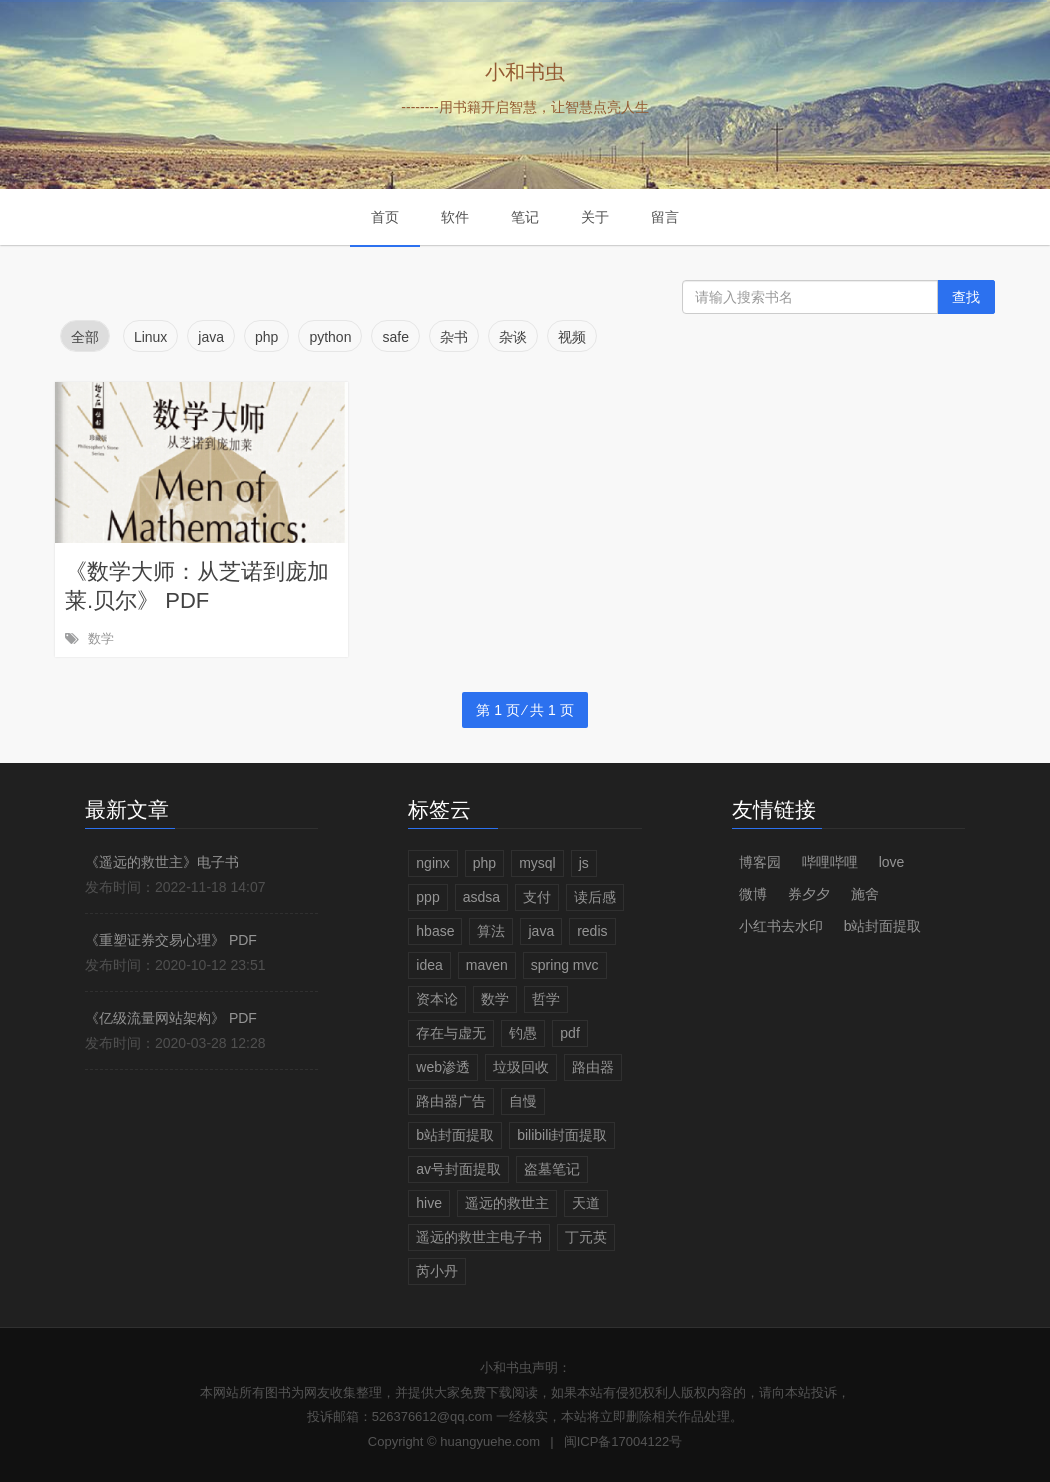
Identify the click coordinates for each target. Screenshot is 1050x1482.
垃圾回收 (521, 1067)
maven (487, 965)
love (892, 862)
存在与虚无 (451, 1033)
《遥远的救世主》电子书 (162, 862)
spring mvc (565, 965)
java (541, 931)
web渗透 (443, 1067)
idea (429, 965)
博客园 (760, 862)
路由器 (593, 1067)
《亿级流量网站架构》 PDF (171, 1018)
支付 (537, 897)
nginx (432, 863)
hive (429, 1203)
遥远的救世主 (507, 1203)
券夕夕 (809, 894)
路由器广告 (451, 1101)
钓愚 (523, 1033)
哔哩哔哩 (830, 862)
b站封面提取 (455, 1135)
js (584, 863)
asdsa (481, 897)
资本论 (437, 999)
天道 (586, 1203)
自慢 (523, 1101)
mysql (537, 863)
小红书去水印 (781, 926)
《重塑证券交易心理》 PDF (171, 940)
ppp (427, 897)
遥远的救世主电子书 (479, 1237)
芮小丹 (437, 1271)
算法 (491, 931)
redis (592, 931)
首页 (385, 217)
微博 (753, 894)
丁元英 (586, 1237)
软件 (455, 217)
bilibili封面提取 (562, 1135)
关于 (595, 217)
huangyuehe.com (490, 1441)
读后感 (595, 897)
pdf (569, 1033)
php (484, 863)
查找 (966, 297)
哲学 (546, 999)
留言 (665, 217)
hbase (435, 931)
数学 (101, 638)
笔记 (525, 217)
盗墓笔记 (552, 1169)
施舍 (865, 894)
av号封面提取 (458, 1169)
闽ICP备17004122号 (623, 1441)
